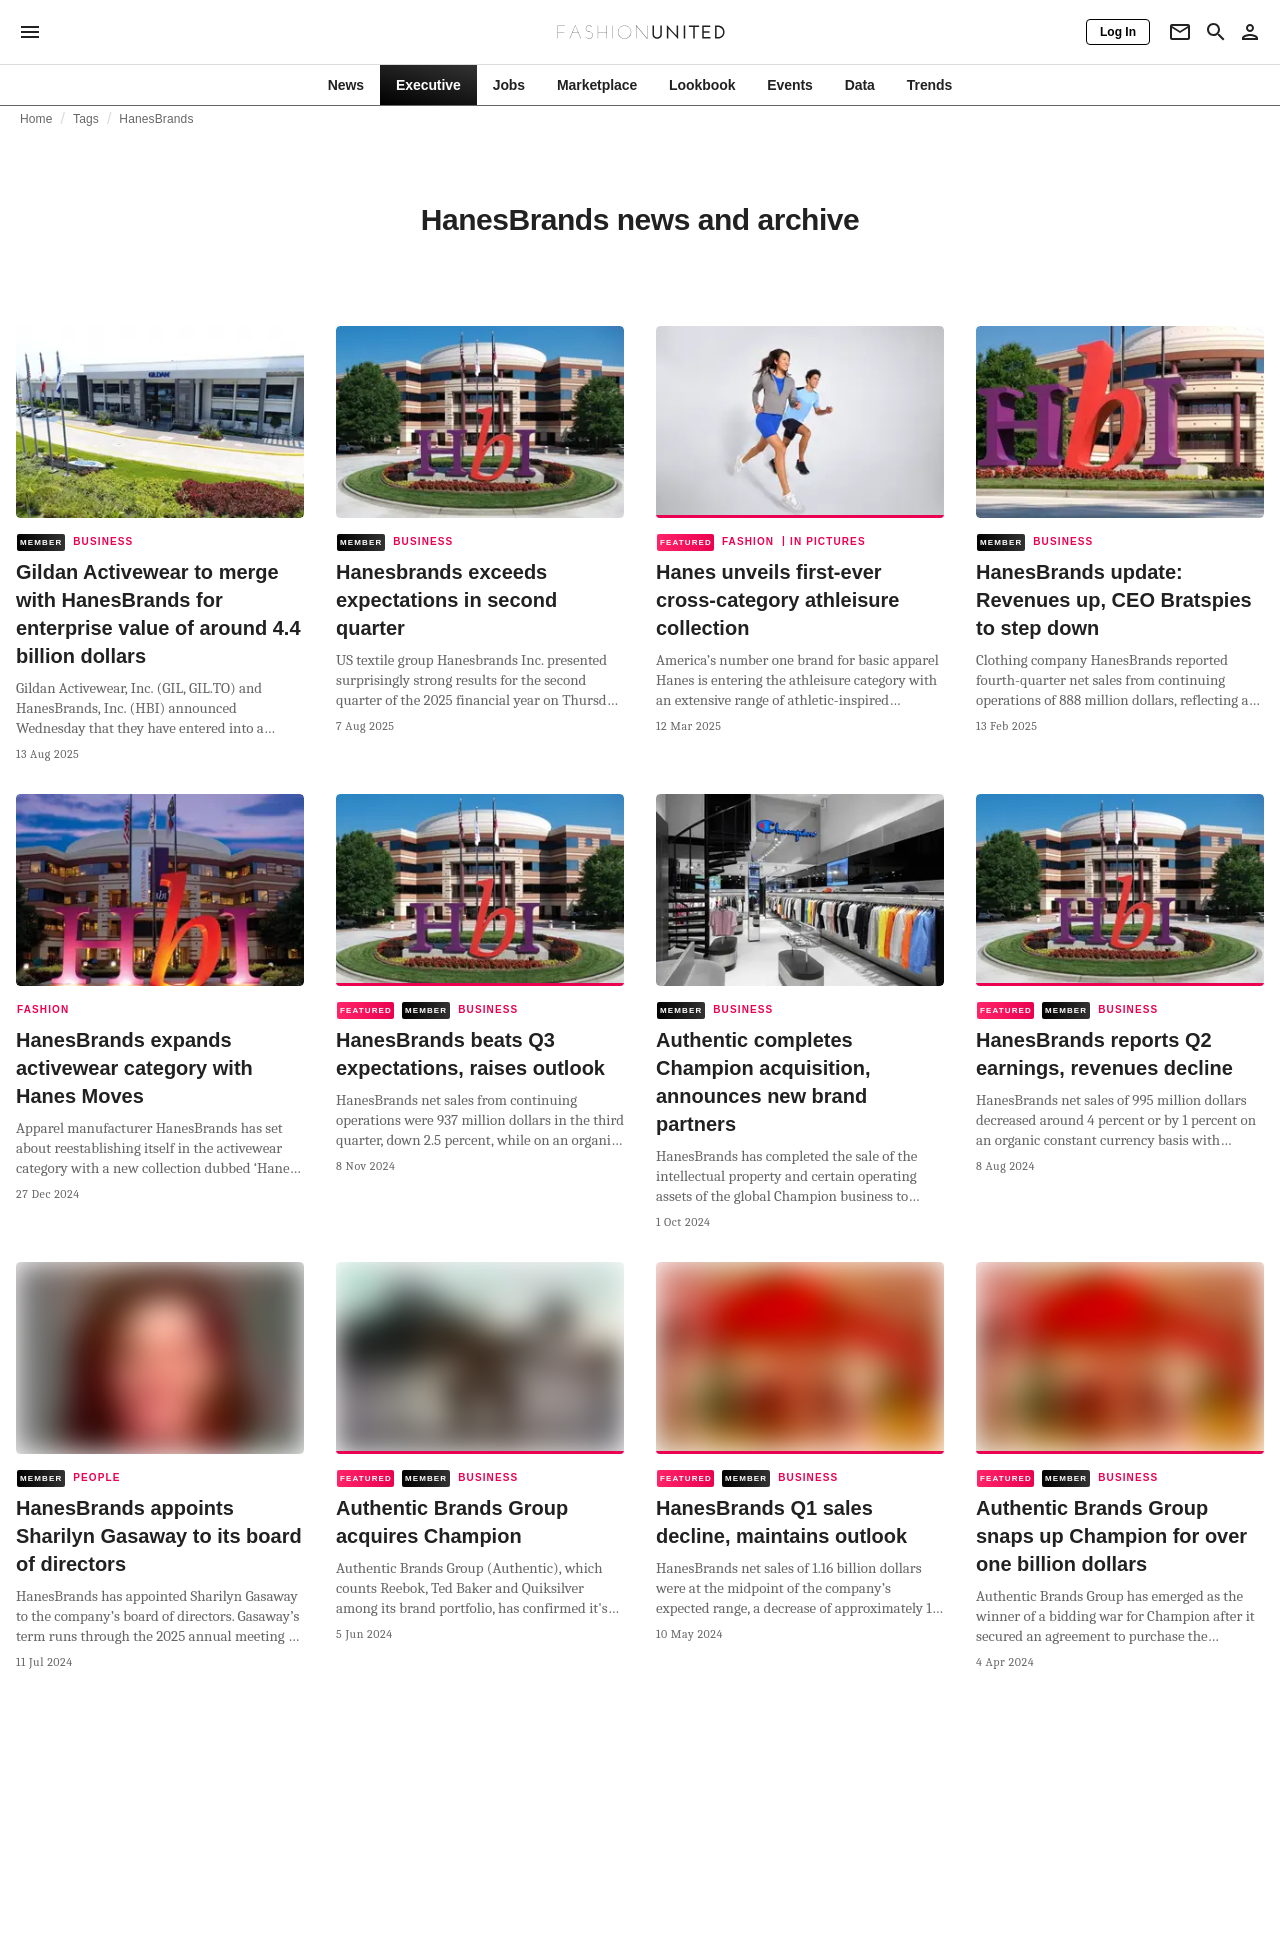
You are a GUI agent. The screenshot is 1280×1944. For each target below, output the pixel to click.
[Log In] (1118, 32)
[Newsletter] (1180, 32)
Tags (86, 119)
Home (36, 119)
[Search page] (1216, 32)
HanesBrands (156, 119)
